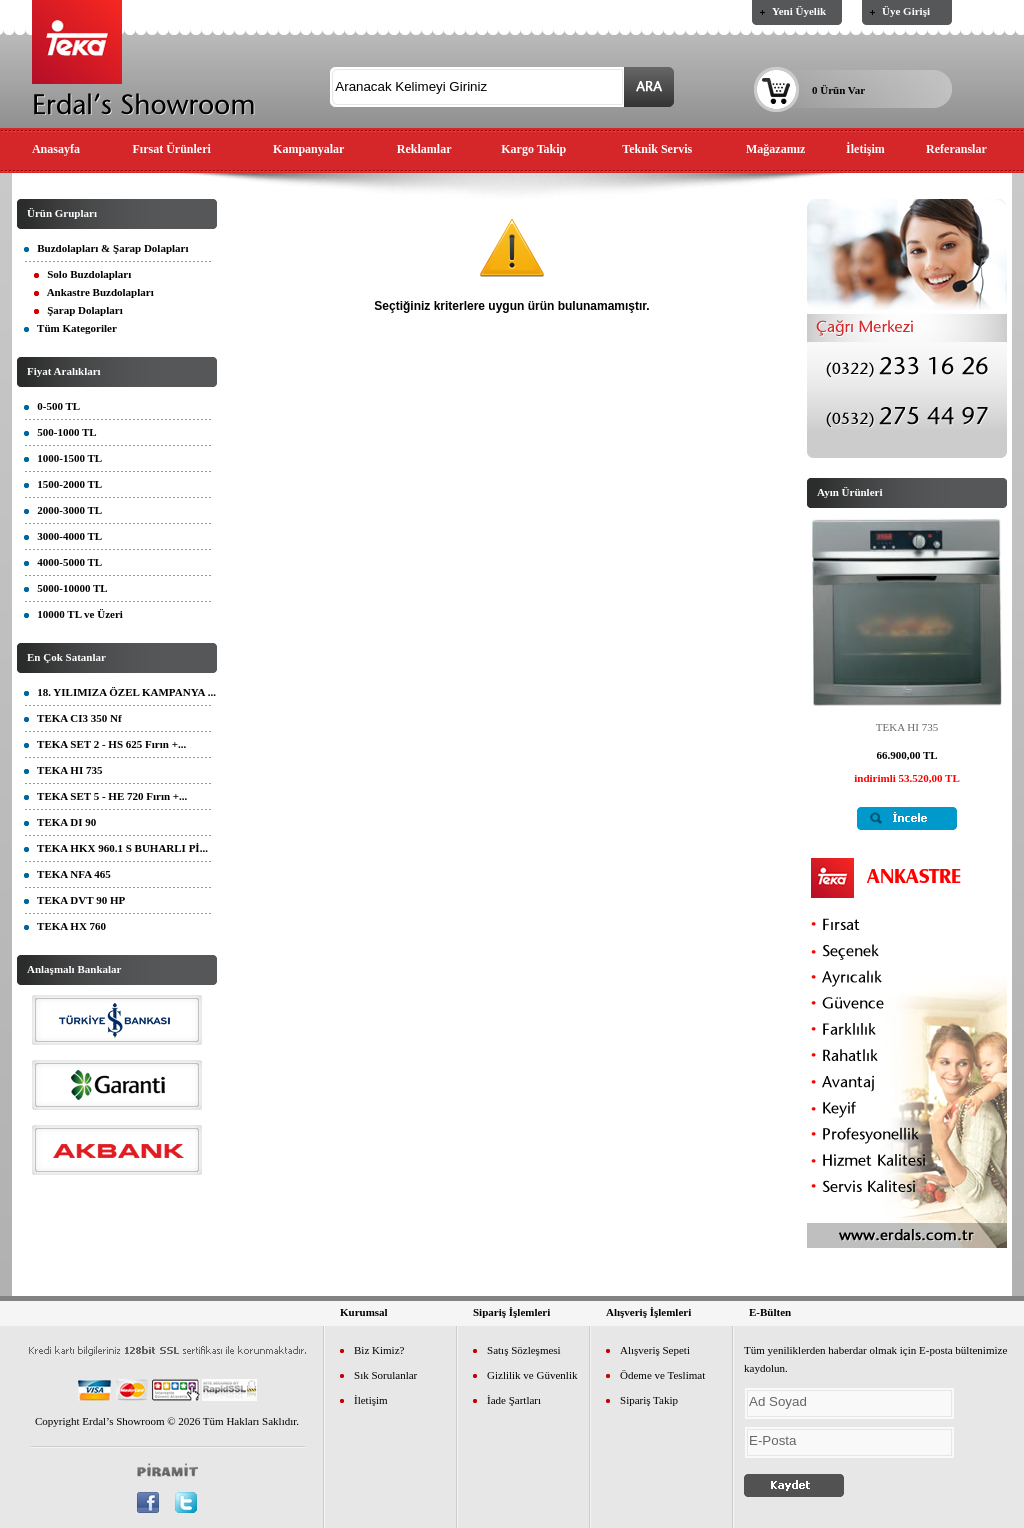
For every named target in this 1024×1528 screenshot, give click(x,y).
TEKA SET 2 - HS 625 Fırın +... (105, 744)
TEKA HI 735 (63, 770)
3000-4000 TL (63, 536)
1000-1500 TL (63, 458)
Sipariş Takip (649, 1400)
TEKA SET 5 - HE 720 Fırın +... (105, 796)
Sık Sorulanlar (385, 1375)
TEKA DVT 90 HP (74, 900)
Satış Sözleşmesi (524, 1350)
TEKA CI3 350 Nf (73, 718)
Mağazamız (775, 149)
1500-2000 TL (63, 484)
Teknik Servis (657, 149)
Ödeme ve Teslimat (662, 1375)
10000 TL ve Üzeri (73, 614)
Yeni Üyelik (799, 11)
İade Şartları (514, 1400)
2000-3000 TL (63, 510)
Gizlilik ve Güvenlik (532, 1375)
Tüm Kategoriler (70, 328)
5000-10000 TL (66, 588)
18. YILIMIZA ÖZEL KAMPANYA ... (120, 692)
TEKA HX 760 (65, 926)
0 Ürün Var (838, 90)
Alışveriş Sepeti (655, 1350)
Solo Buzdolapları (82, 274)
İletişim (865, 149)
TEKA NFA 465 (67, 874)
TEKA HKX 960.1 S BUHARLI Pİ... (116, 848)
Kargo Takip (533, 149)
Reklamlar (424, 149)
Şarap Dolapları (78, 310)
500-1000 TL (60, 432)
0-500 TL (52, 406)
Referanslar (956, 149)
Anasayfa (56, 149)
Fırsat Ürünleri (172, 149)
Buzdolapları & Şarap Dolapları (106, 248)
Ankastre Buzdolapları (94, 292)
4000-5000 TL (63, 562)
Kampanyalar (308, 149)
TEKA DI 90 (60, 822)
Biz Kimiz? (379, 1350)
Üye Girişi (906, 11)
